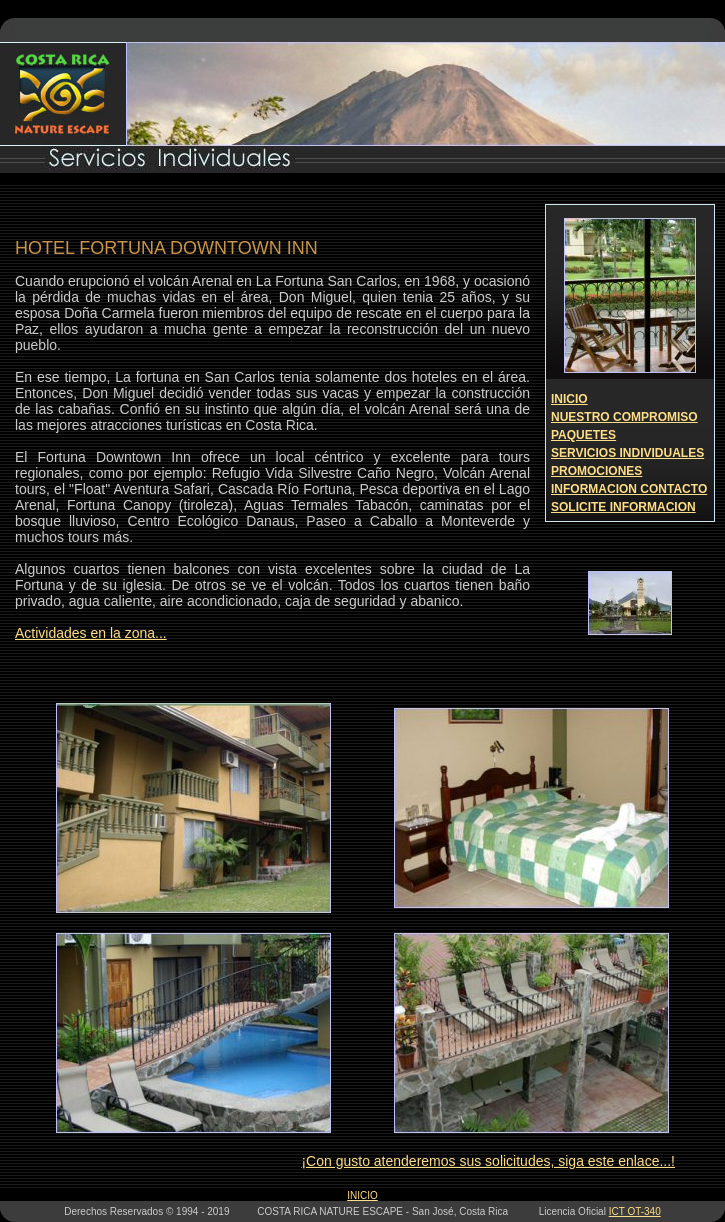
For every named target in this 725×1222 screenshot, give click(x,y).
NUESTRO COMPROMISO (624, 417)
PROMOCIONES (596, 471)
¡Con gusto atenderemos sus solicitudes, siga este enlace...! (488, 1161)
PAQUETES (583, 435)
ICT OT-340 (635, 1211)
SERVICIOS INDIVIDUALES (627, 453)
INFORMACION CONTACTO (629, 489)
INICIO (569, 399)
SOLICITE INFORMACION (623, 507)
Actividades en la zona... (91, 633)
